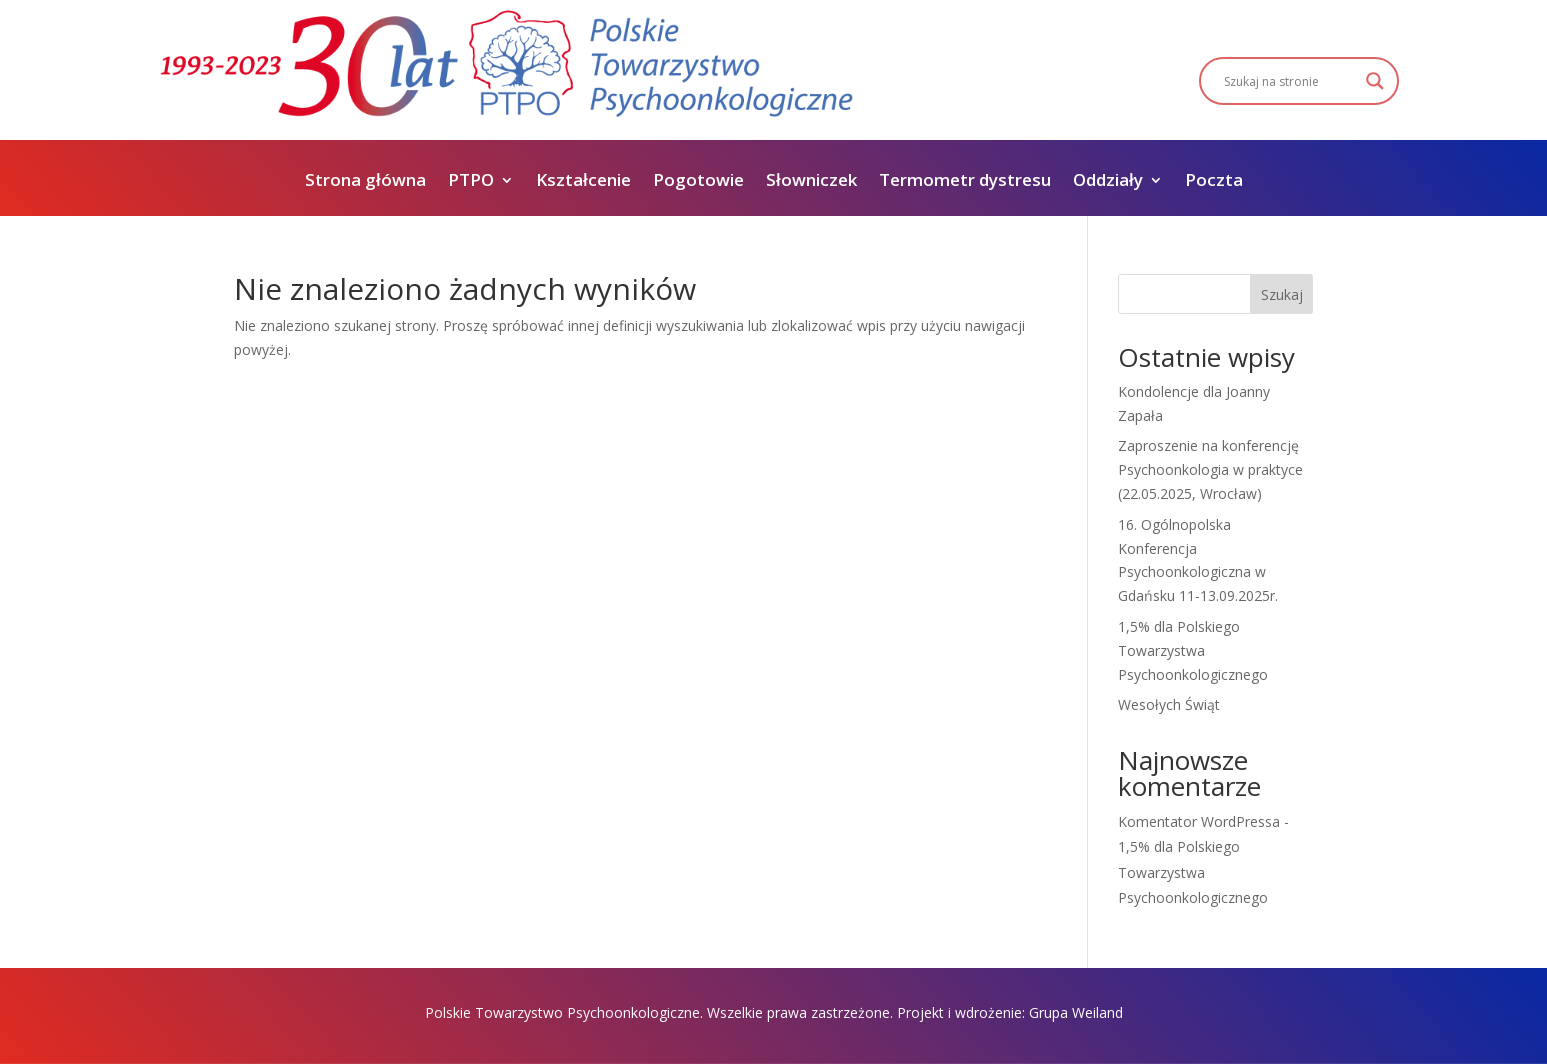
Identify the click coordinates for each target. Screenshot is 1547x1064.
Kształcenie (583, 182)
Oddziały (1108, 182)
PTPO (471, 182)
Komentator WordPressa (1199, 821)
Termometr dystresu (965, 182)
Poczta (1214, 182)
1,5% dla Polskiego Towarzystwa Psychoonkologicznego (1193, 650)
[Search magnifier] (1375, 81)
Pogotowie (698, 182)
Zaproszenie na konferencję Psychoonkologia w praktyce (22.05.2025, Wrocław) (1210, 469)
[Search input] (1290, 81)
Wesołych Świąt (1169, 704)
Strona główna (365, 182)
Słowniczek (811, 182)
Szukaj (1282, 294)
